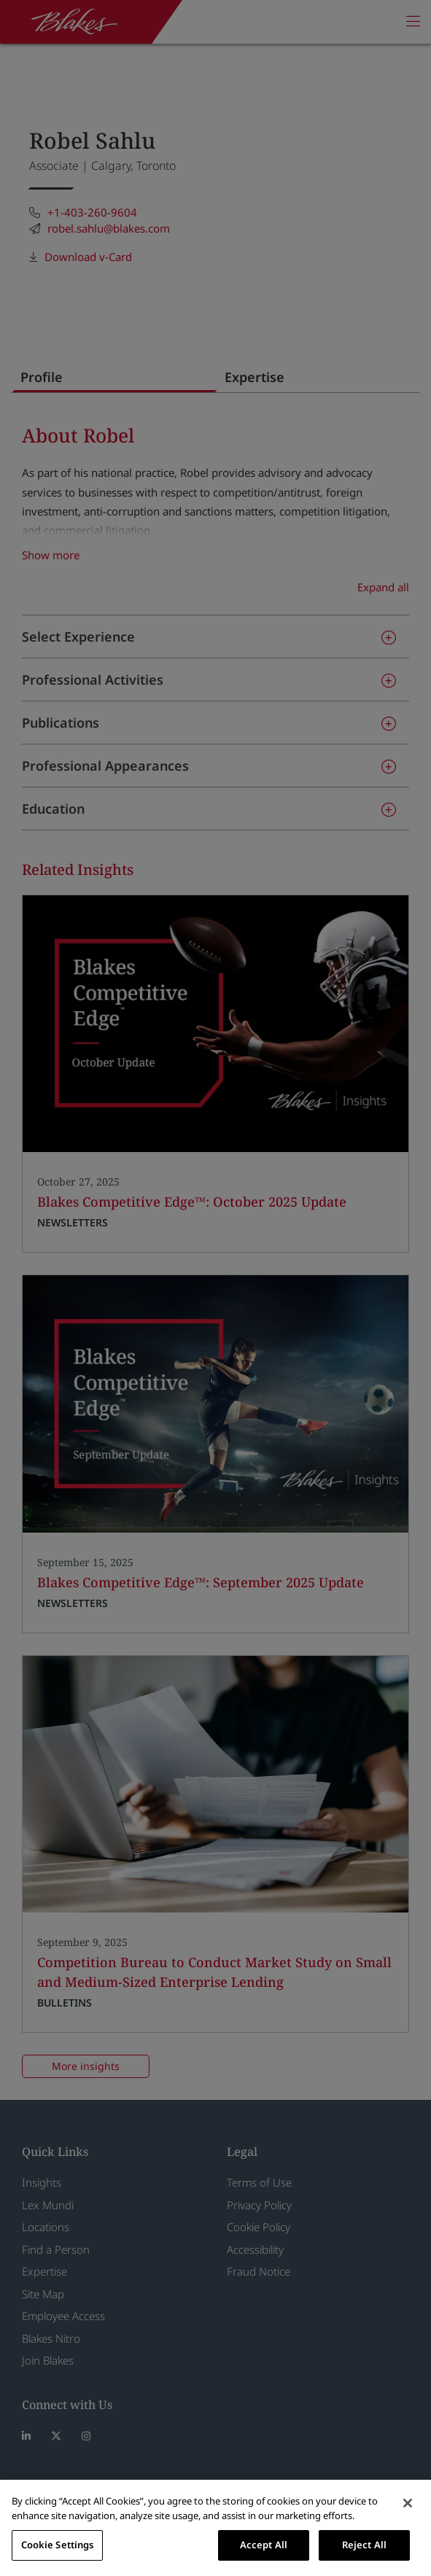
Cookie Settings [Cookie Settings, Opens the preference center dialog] (57, 2544)
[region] (215, 2528)
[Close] (408, 2503)
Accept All (263, 2544)
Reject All (364, 2544)
